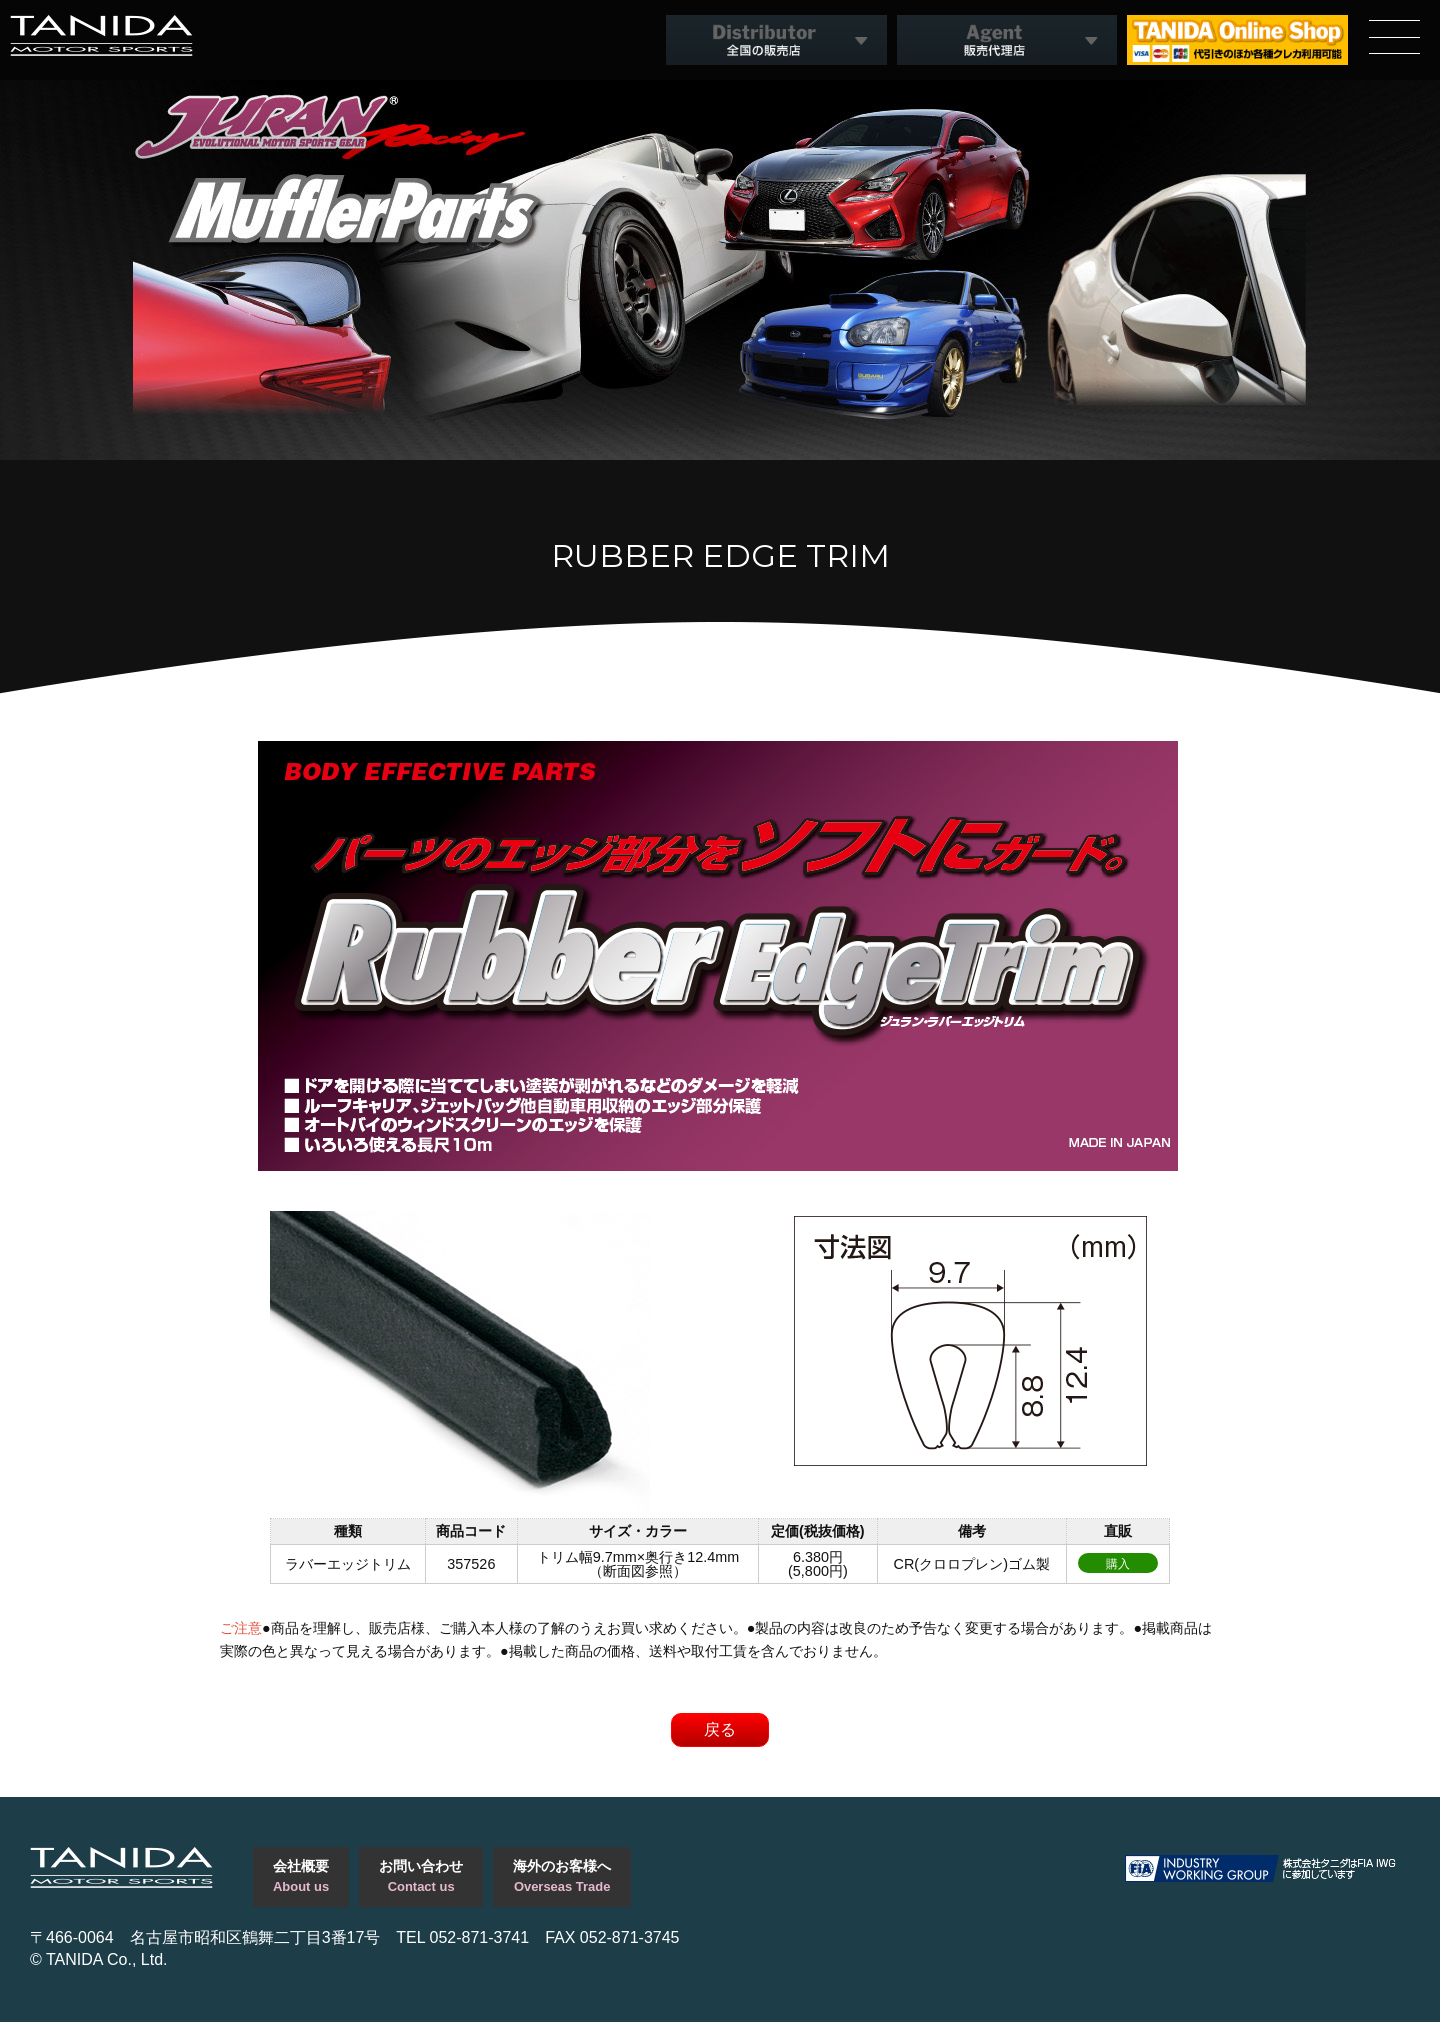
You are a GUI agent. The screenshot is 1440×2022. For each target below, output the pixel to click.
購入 (1118, 1564)
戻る (720, 1729)
